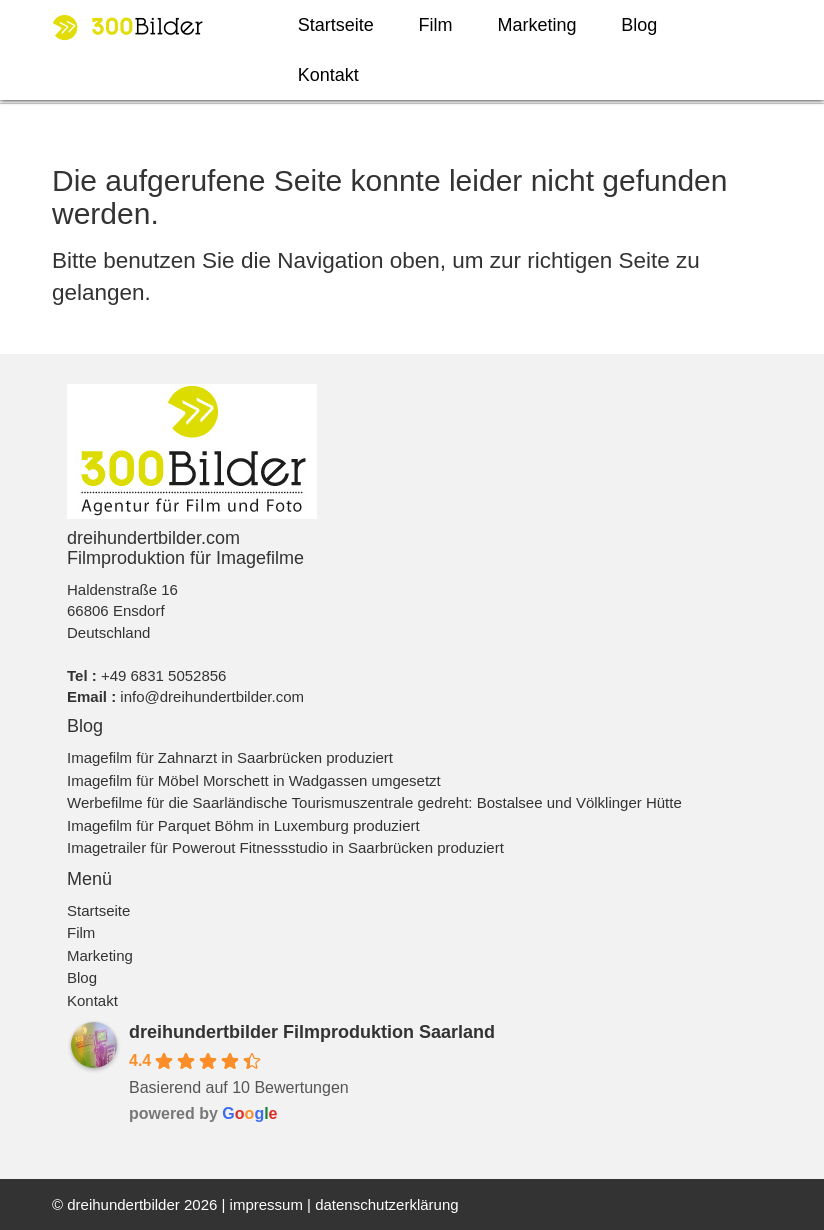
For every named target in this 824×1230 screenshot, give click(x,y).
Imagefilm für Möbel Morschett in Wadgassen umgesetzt (254, 780)
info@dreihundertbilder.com (212, 696)
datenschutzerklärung (386, 1204)
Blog (639, 25)
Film (436, 25)
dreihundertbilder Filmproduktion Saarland (312, 1032)
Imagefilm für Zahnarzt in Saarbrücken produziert (230, 757)
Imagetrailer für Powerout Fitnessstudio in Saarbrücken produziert (285, 847)
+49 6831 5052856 (164, 675)
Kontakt (328, 75)
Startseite (336, 25)
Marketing (536, 25)
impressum (266, 1204)
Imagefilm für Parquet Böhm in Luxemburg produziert (243, 825)
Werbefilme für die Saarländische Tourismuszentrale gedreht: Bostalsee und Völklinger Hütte (374, 802)
